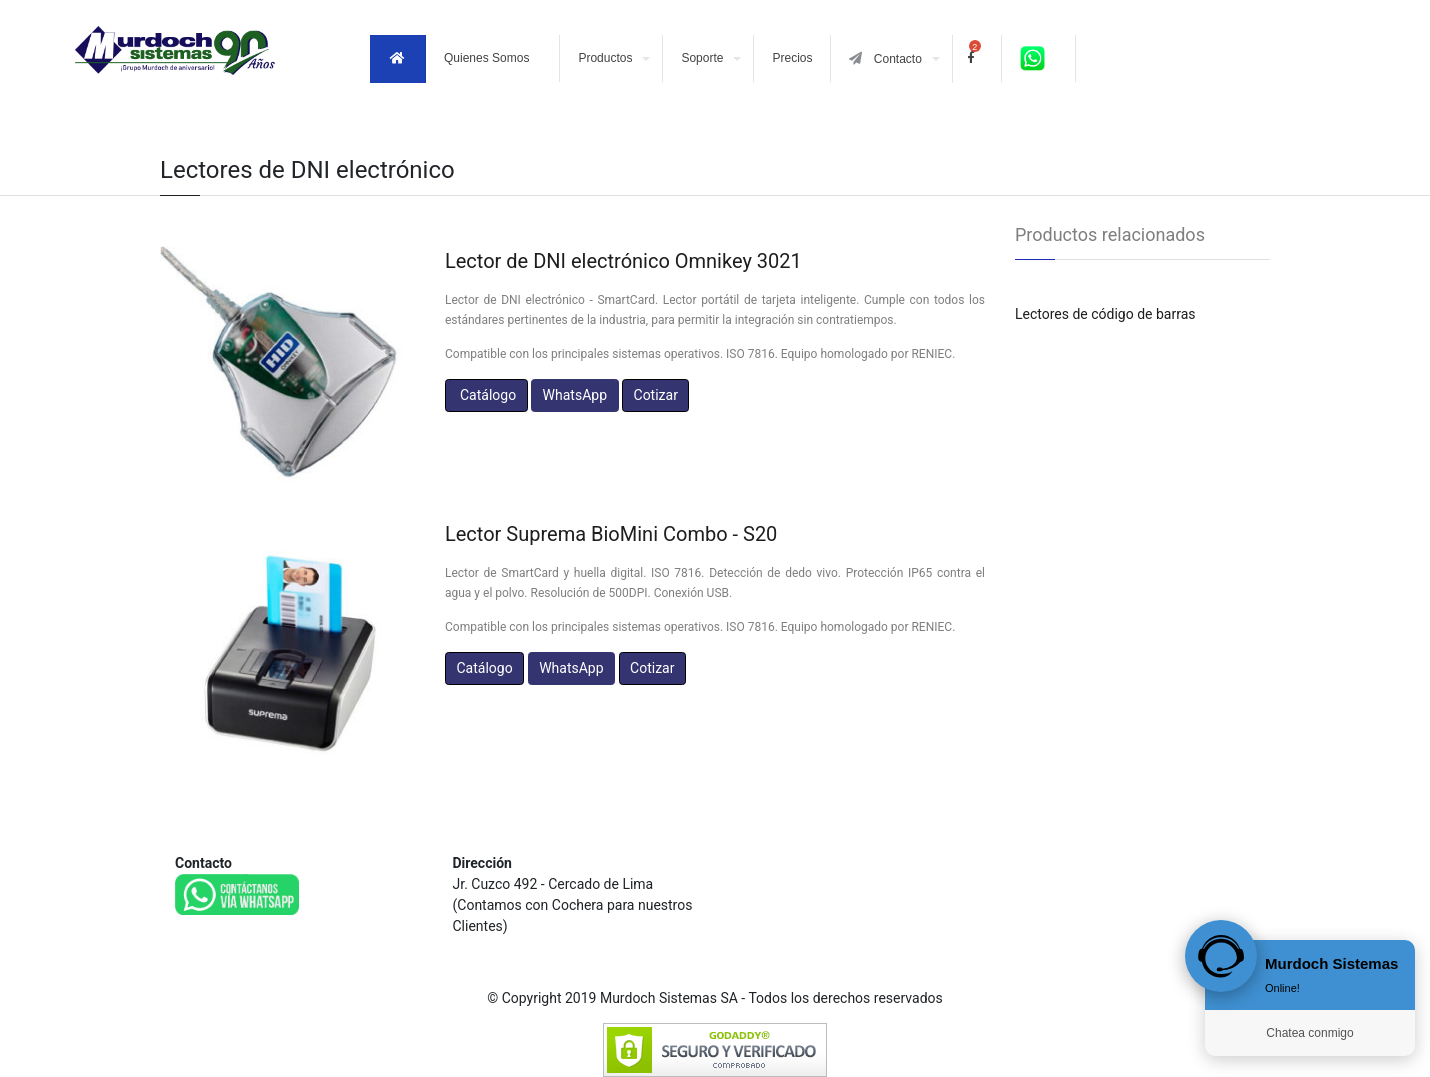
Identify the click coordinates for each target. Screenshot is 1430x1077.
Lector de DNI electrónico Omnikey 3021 (623, 261)
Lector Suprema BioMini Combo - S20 (611, 534)
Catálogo (486, 395)
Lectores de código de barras (1105, 314)
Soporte (702, 58)
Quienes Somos (486, 58)
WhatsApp (575, 395)
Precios (792, 58)
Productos (605, 58)
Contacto (885, 58)
